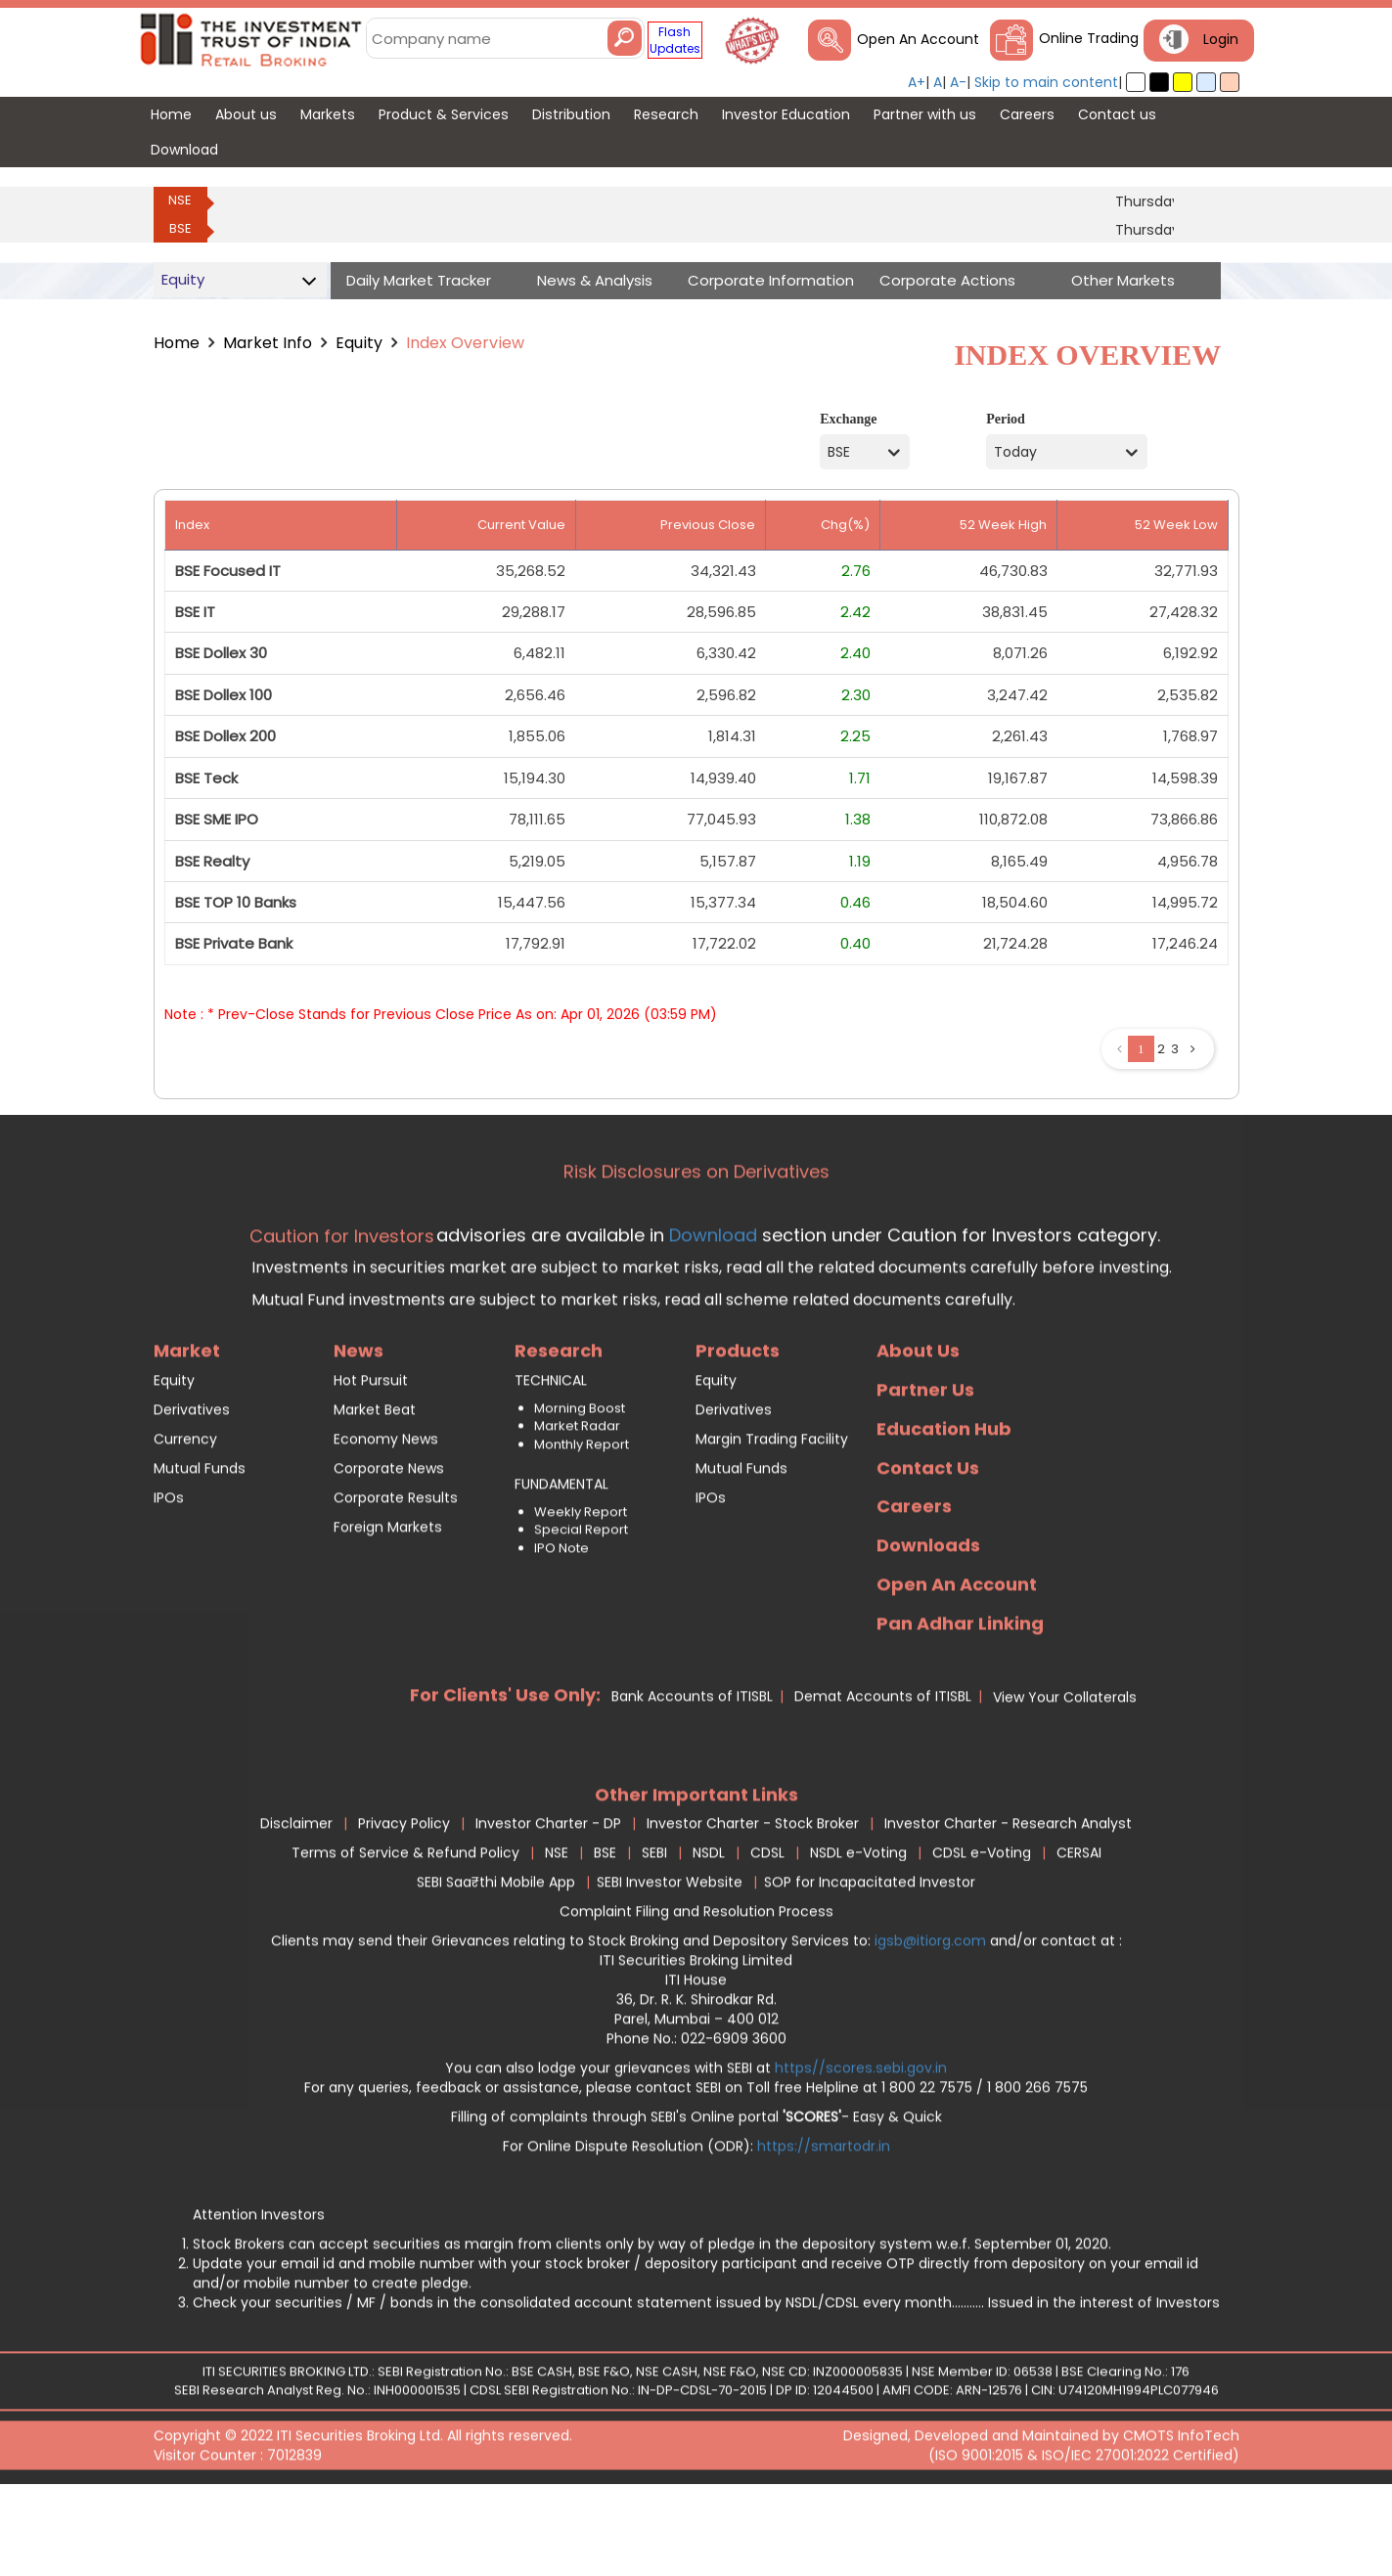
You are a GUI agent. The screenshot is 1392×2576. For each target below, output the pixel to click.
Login (1220, 39)
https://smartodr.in (823, 2225)
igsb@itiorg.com (932, 2019)
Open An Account (918, 39)
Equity (359, 343)
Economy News (386, 1517)
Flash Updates (675, 40)
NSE (180, 200)
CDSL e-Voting (981, 1931)
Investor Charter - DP (548, 1902)
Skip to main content (1046, 82)
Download (710, 1313)
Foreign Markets (388, 1605)
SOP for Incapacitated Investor (869, 1961)
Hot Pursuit (371, 1458)
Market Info (267, 343)
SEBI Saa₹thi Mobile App (496, 1961)
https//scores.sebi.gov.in (861, 2146)
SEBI (654, 1931)
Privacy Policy (404, 1902)
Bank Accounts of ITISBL (692, 1774)
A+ (916, 82)
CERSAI (1078, 1931)
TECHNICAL (551, 1458)
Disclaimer (296, 1902)
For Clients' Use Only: (505, 1772)
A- (958, 82)
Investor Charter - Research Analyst (1008, 1902)
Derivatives (192, 1487)
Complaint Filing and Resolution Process (696, 1990)
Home (177, 343)
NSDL (709, 1931)
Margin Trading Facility (772, 1517)
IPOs (169, 1575)
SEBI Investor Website (669, 1961)
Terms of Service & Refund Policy (405, 1931)
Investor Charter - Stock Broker (753, 1902)
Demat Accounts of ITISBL (882, 1774)
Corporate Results (396, 1575)
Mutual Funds (200, 1546)
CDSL (767, 1931)
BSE (180, 228)
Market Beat (375, 1487)
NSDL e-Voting (858, 1931)
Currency (185, 1517)
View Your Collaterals (1065, 1775)
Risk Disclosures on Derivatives (696, 1250)
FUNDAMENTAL (561, 1562)
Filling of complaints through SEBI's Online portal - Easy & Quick (696, 2195)
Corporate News (389, 1546)
